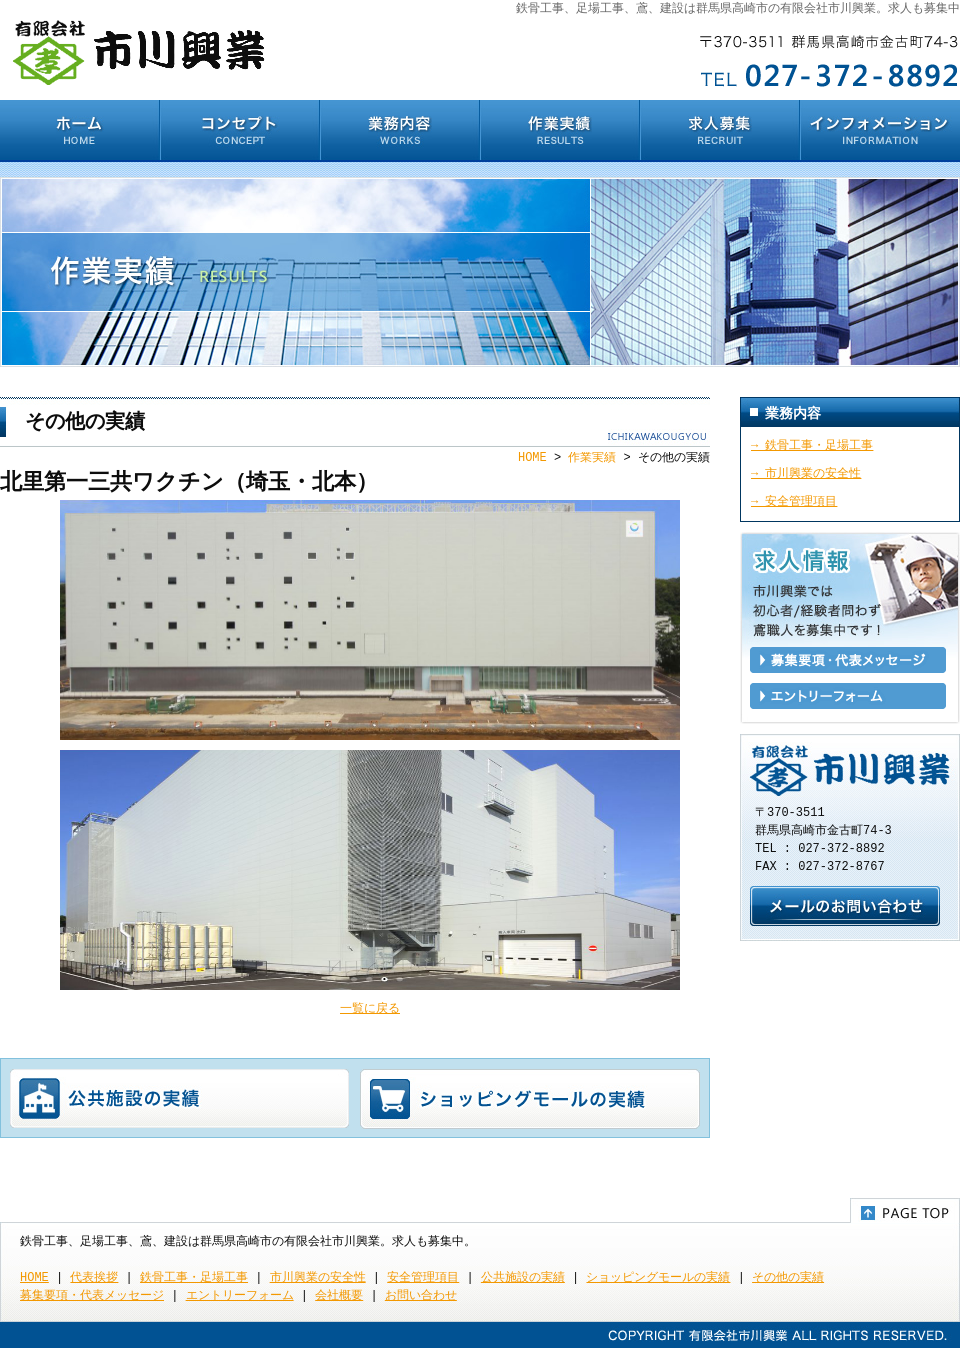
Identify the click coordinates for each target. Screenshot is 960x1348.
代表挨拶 (94, 1277)
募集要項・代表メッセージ (848, 660)
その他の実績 (788, 1277)
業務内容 (400, 131)
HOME (80, 131)
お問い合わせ (845, 906)
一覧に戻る (370, 1008)
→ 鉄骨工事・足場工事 (812, 445)
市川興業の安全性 (318, 1277)
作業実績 (560, 131)
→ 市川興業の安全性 (806, 473)
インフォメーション (880, 131)
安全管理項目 (423, 1277)
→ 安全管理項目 (794, 501)
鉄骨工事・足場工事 (194, 1277)
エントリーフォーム (848, 696)
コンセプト (240, 131)
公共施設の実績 (180, 1099)
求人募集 (720, 131)
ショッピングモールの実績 (530, 1099)
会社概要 (339, 1295)
